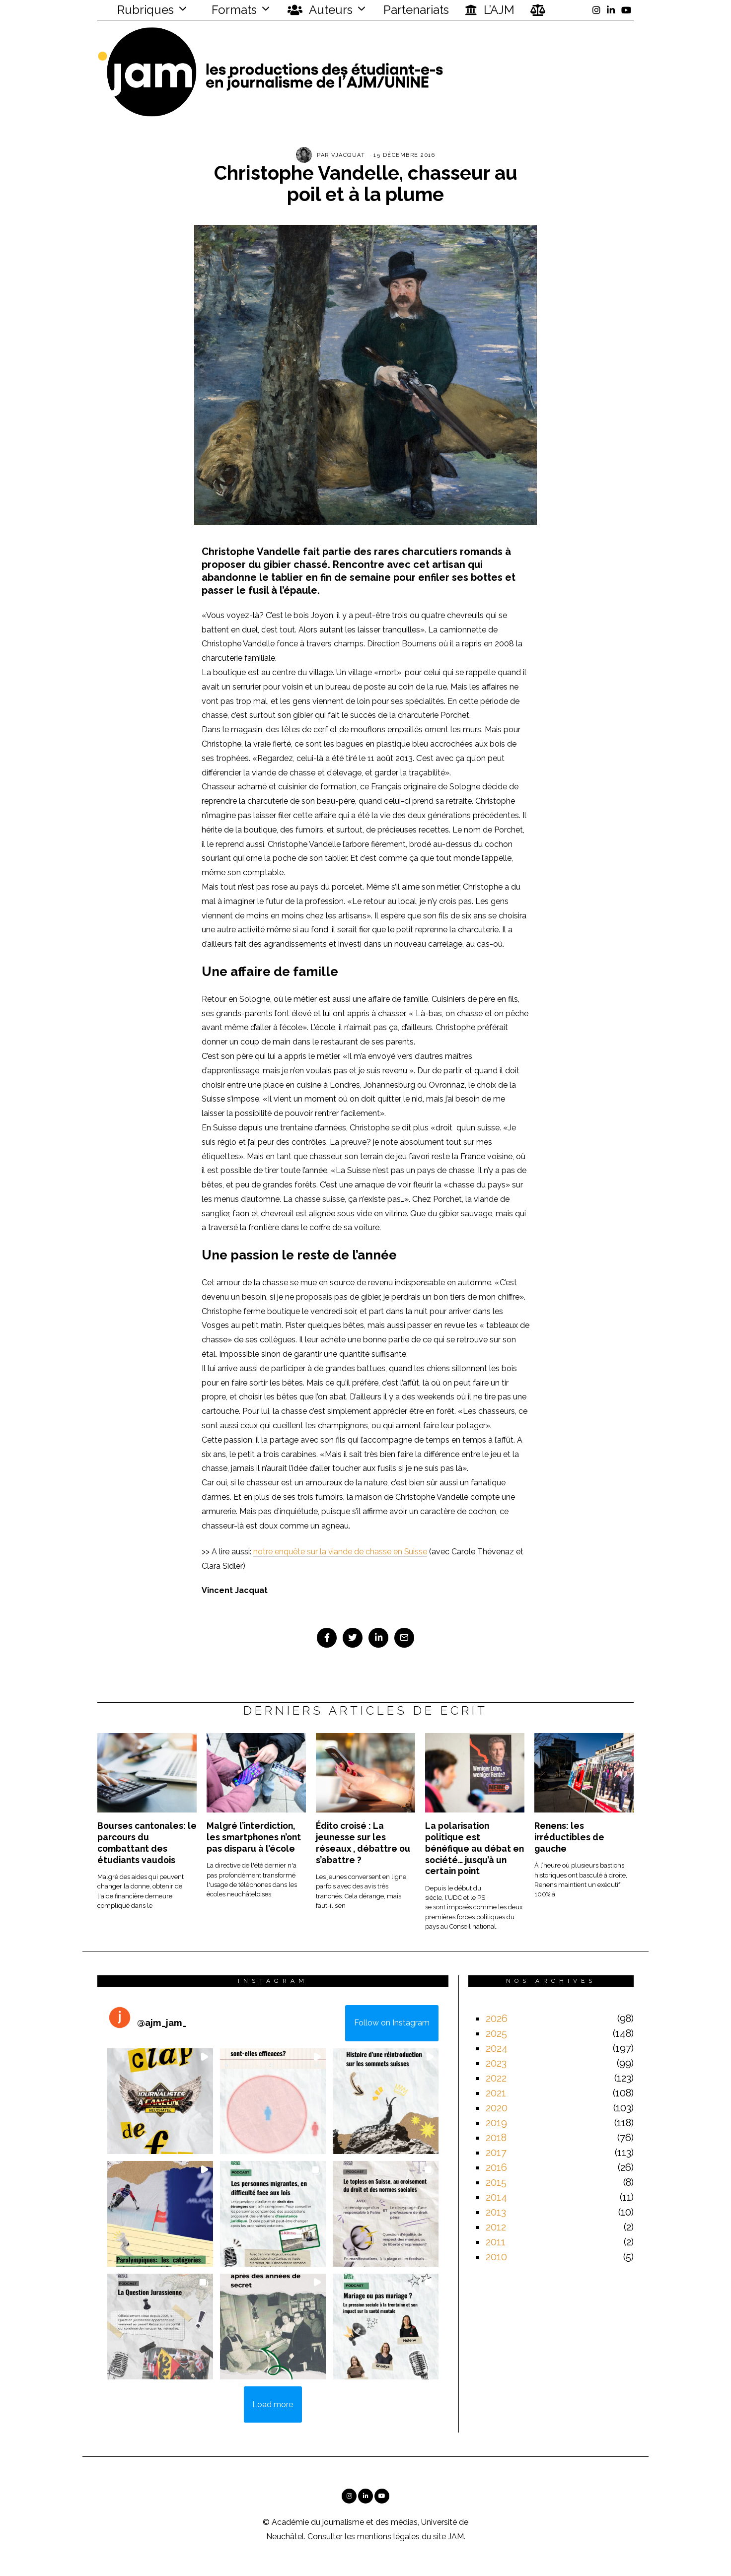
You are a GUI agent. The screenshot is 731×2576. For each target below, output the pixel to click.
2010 (496, 2257)
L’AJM (489, 10)
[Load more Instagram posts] (273, 2404)
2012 (496, 2227)
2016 (496, 2167)
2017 (496, 2152)
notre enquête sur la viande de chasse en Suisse (340, 1551)
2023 (496, 2063)
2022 (496, 2078)
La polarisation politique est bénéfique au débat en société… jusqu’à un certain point (474, 1848)
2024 (497, 2048)
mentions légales (388, 2536)
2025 (496, 2033)
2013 (496, 2212)
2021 (496, 2093)
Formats (233, 9)
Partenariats (416, 9)
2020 (497, 2108)
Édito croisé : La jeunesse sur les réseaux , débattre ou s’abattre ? (363, 1842)
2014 (496, 2197)
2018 (496, 2138)
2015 (496, 2182)
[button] (160, 2101)
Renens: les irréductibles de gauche (569, 1837)
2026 (497, 2018)
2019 (496, 2123)
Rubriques (139, 9)
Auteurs (320, 10)
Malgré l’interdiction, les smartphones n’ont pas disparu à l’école (254, 1837)
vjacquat (348, 155)
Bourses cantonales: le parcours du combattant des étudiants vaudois (147, 1842)
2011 (496, 2242)
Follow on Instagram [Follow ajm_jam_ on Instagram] (392, 2022)
